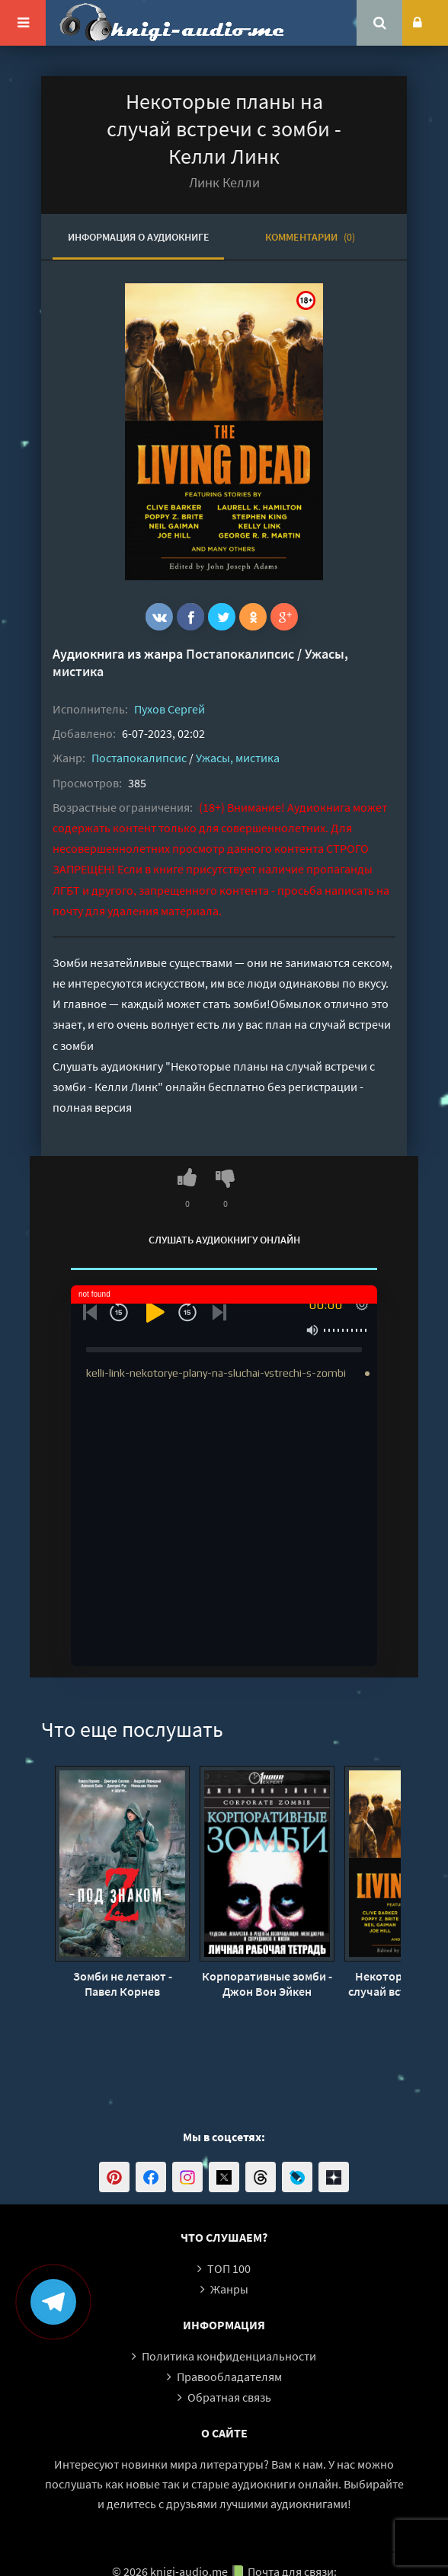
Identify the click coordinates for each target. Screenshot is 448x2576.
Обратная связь (229, 2397)
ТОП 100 (229, 2268)
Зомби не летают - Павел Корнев (122, 1983)
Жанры (229, 2289)
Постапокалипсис (240, 653)
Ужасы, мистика (238, 757)
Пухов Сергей (169, 709)
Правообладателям (229, 2376)
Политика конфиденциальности (229, 2356)
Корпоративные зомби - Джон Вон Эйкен (267, 1983)
